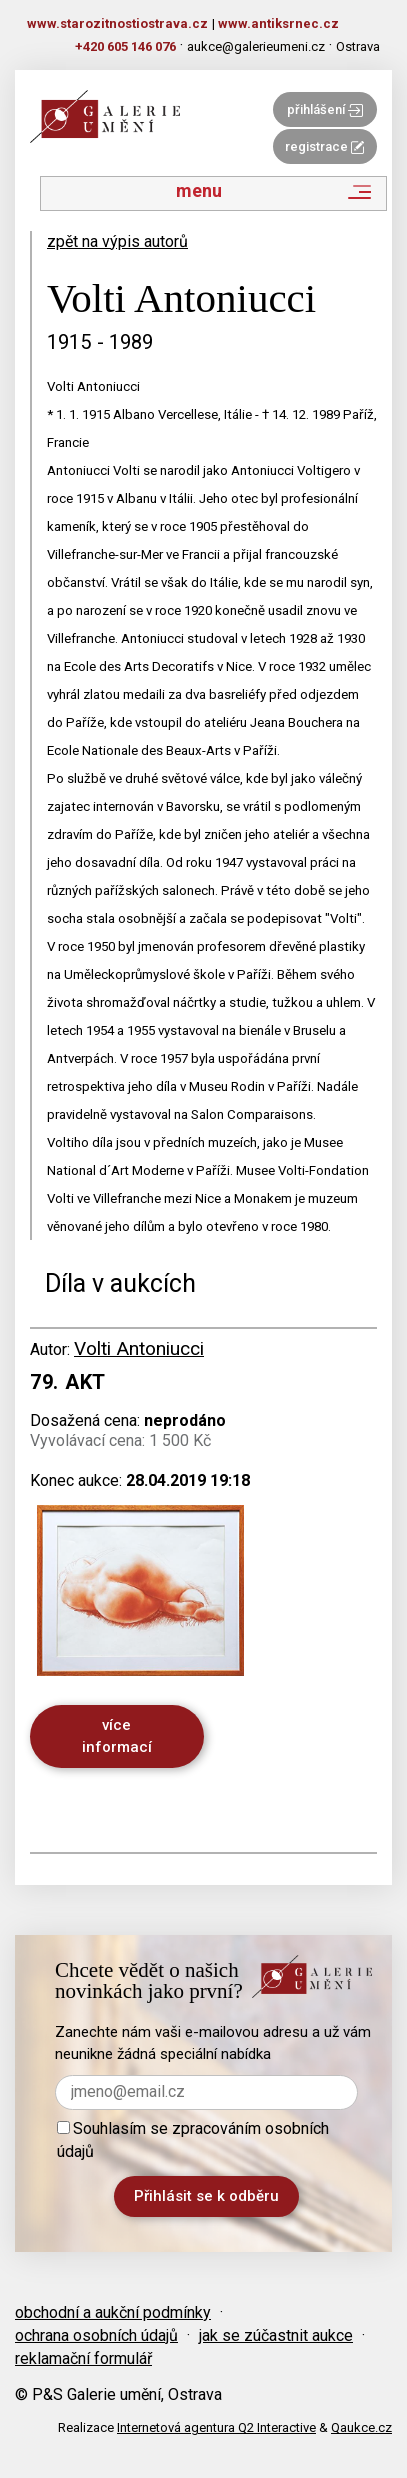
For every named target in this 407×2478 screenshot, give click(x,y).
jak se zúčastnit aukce (276, 2335)
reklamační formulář (83, 2358)
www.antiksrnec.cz (278, 23)
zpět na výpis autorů (117, 241)
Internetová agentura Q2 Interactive (216, 2427)
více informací (117, 1735)
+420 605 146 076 (125, 46)
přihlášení (325, 109)
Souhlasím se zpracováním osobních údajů (193, 2140)
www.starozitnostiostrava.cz (117, 23)
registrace (324, 146)
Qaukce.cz (361, 2427)
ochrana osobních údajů (96, 2335)
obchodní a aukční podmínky (113, 2312)
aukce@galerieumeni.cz (256, 46)
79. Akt (68, 1382)
